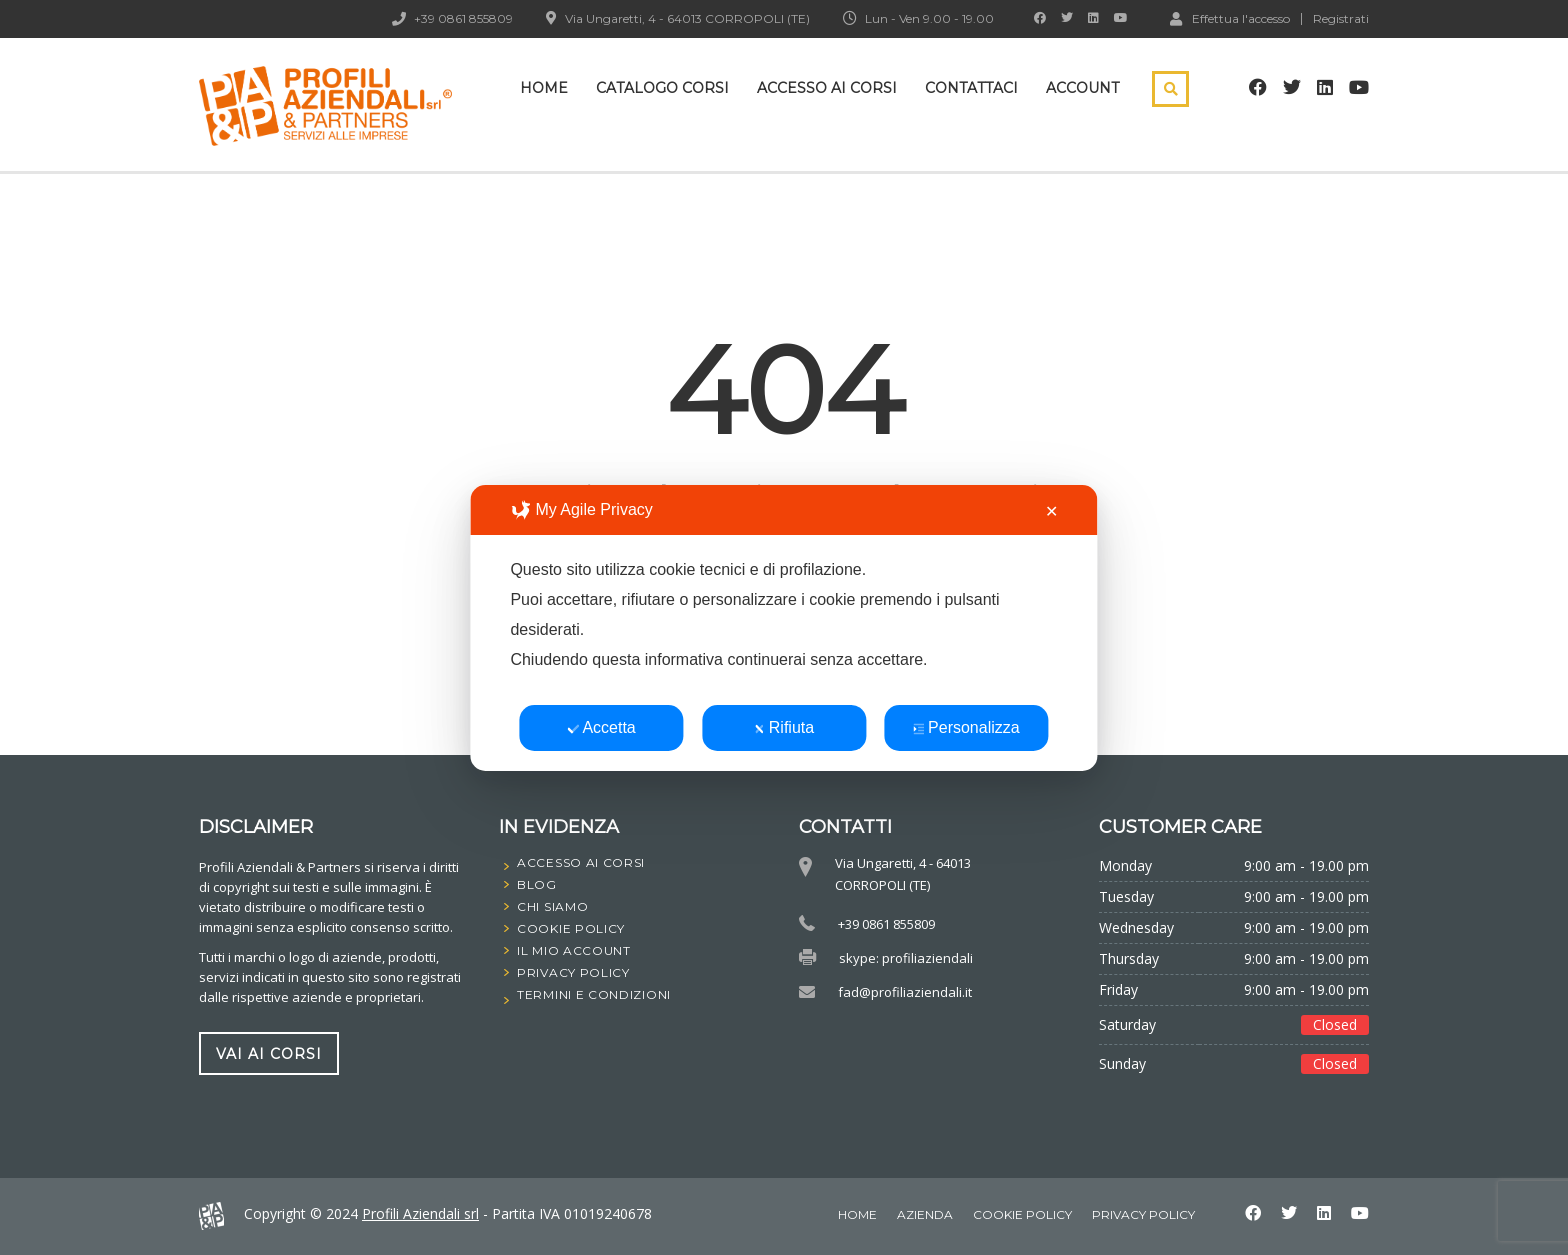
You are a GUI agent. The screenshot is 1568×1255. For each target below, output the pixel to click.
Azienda (925, 1214)
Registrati (1341, 19)
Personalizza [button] (966, 727)
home (857, 1214)
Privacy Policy (1143, 1214)
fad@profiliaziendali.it (905, 992)
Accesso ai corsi (827, 88)
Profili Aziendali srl (420, 1213)
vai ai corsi (269, 1054)
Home (544, 88)
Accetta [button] (601, 727)
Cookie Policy (1022, 1214)
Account (1082, 88)
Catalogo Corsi (662, 88)
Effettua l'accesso (1230, 18)
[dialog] (783, 628)
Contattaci (971, 88)
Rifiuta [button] (784, 727)
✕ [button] (1051, 511)
